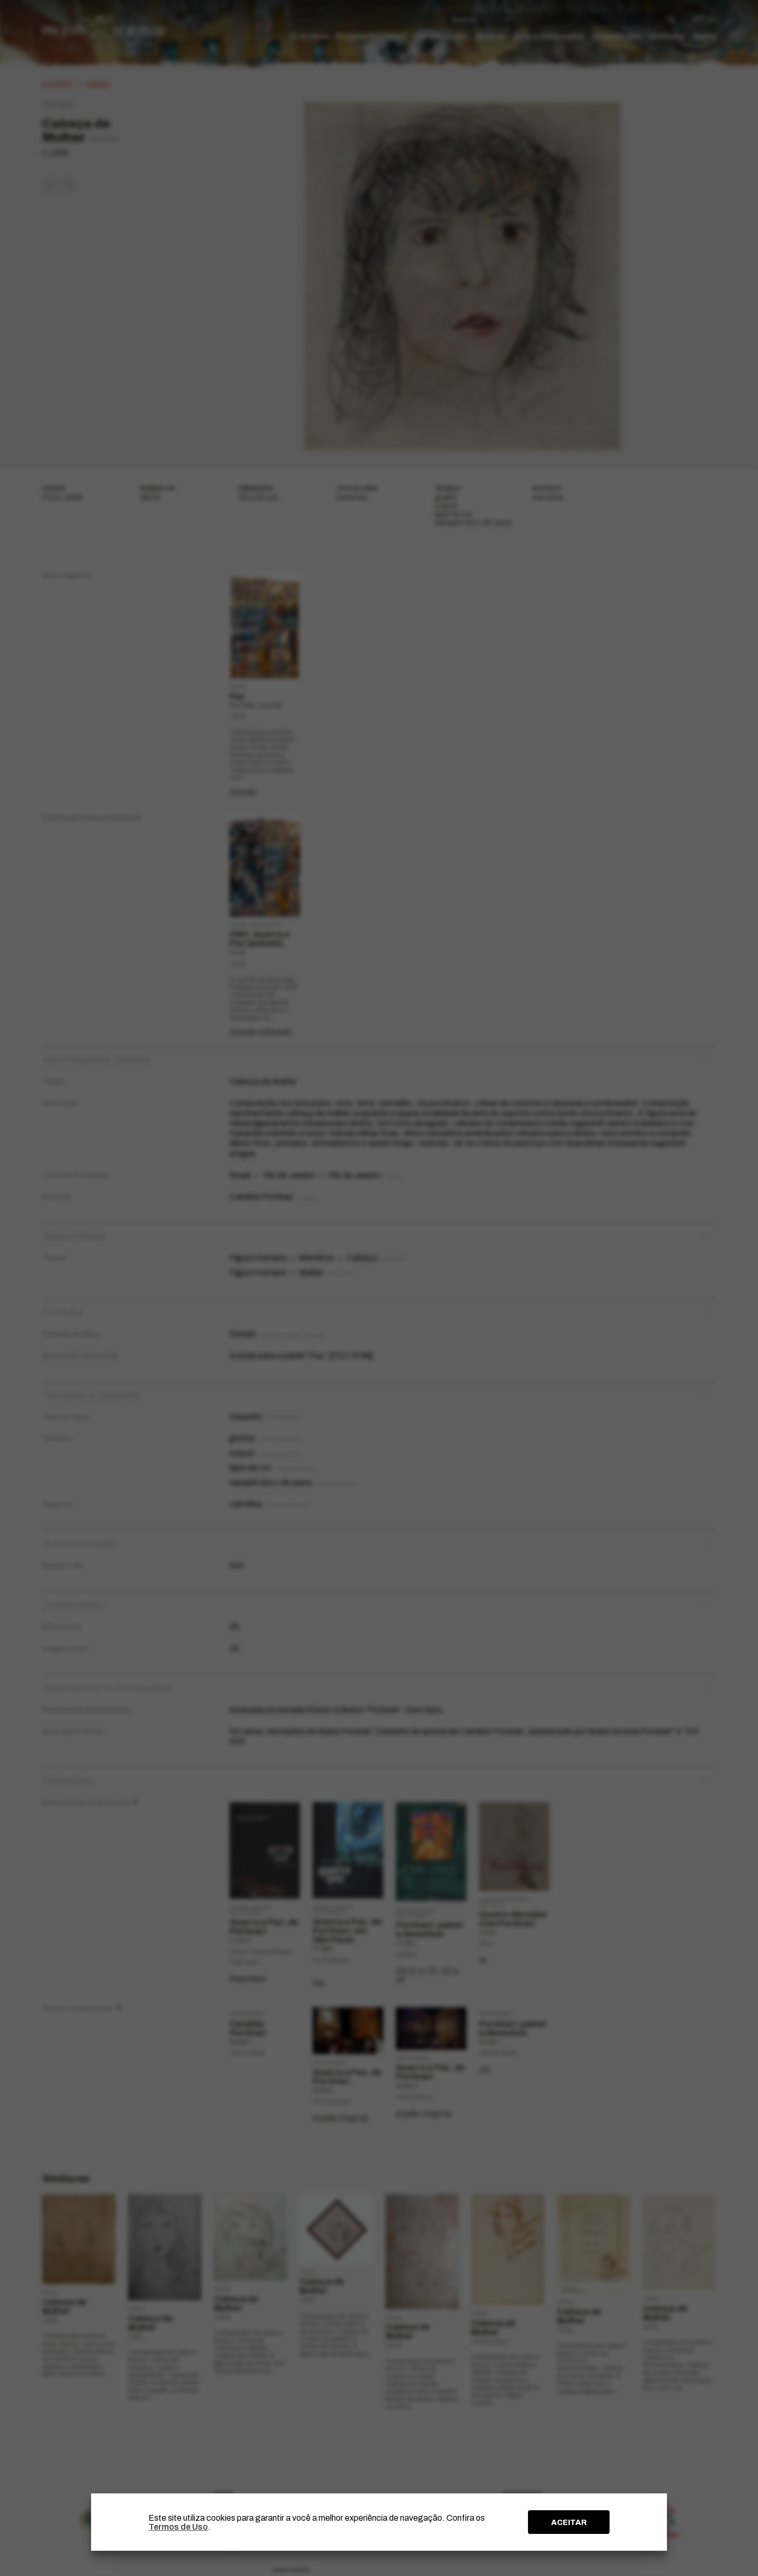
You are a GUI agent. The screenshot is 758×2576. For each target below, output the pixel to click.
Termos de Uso (178, 2526)
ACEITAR (569, 2522)
